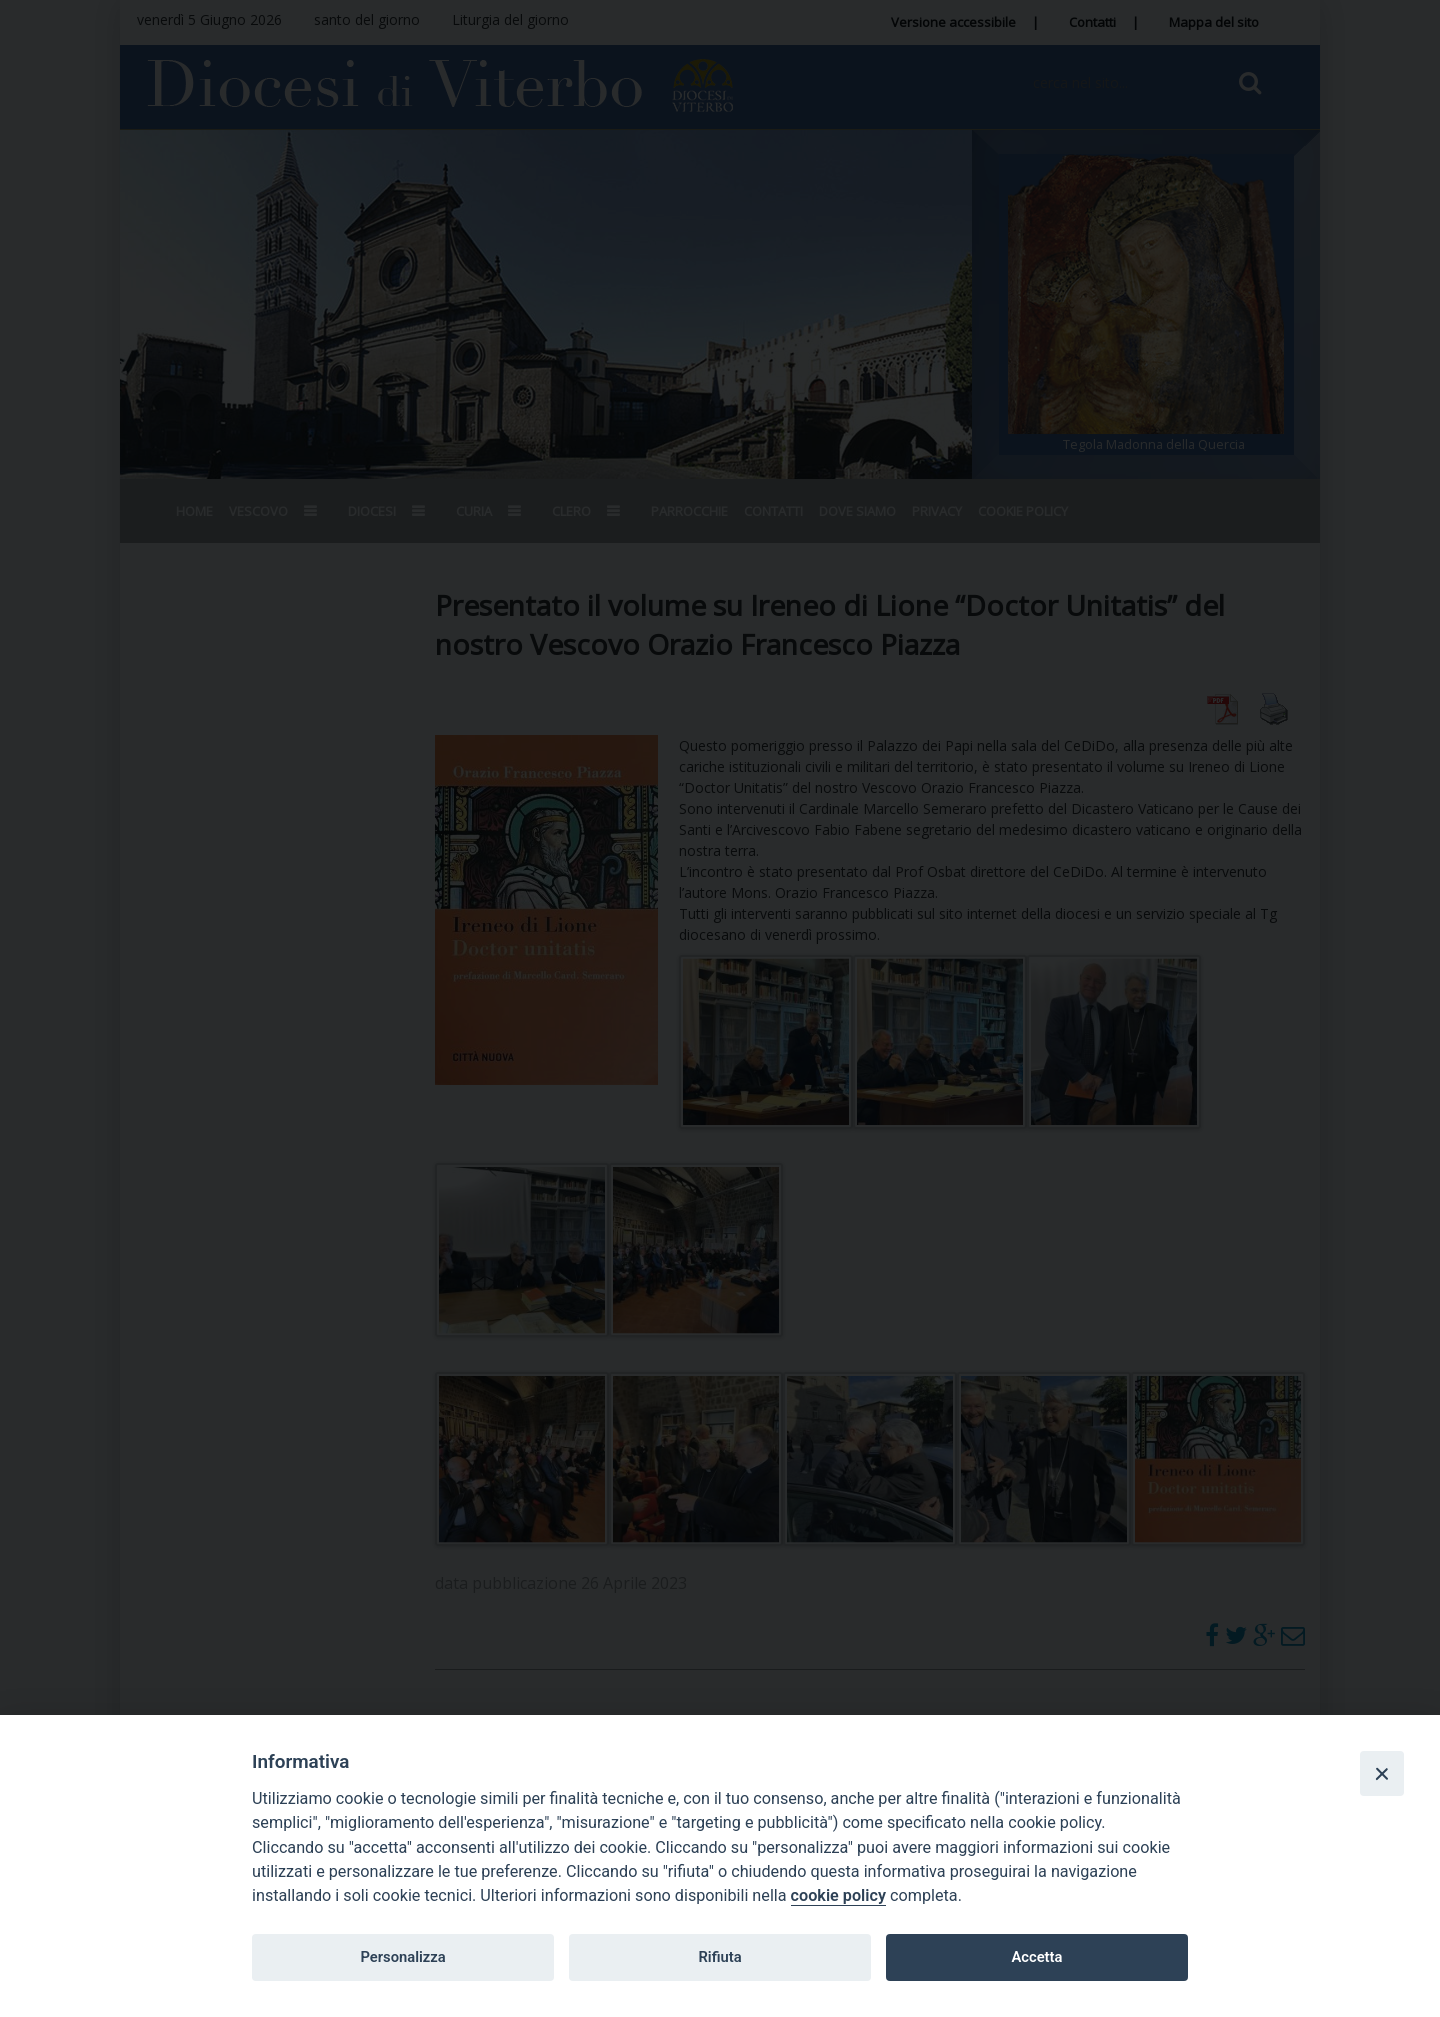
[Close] (1382, 1773)
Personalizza (402, 1957)
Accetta (1036, 1957)
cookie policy (838, 1895)
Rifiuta (719, 1957)
